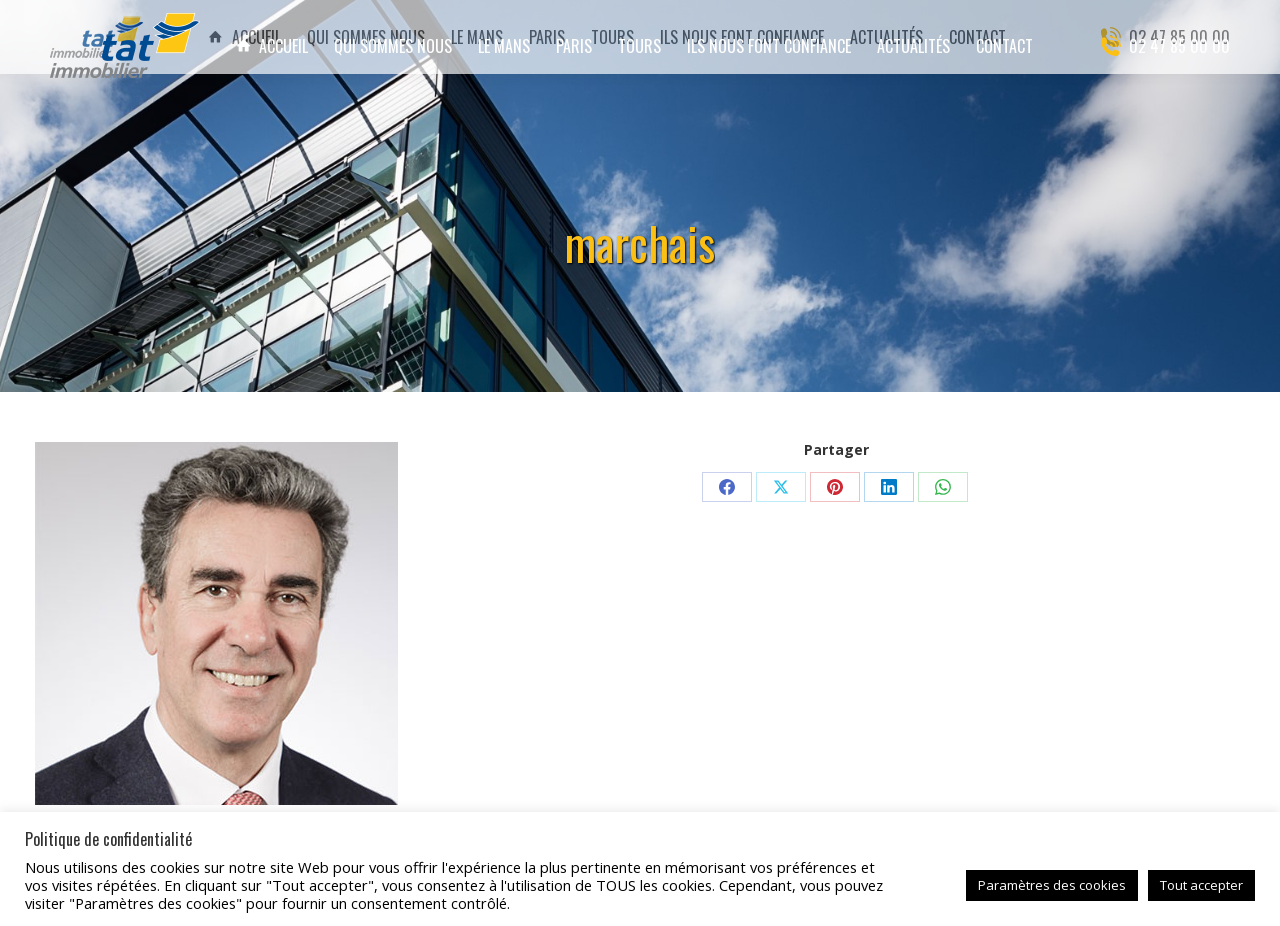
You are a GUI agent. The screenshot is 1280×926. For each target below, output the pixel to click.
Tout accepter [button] (1201, 885)
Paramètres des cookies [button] (1052, 885)
